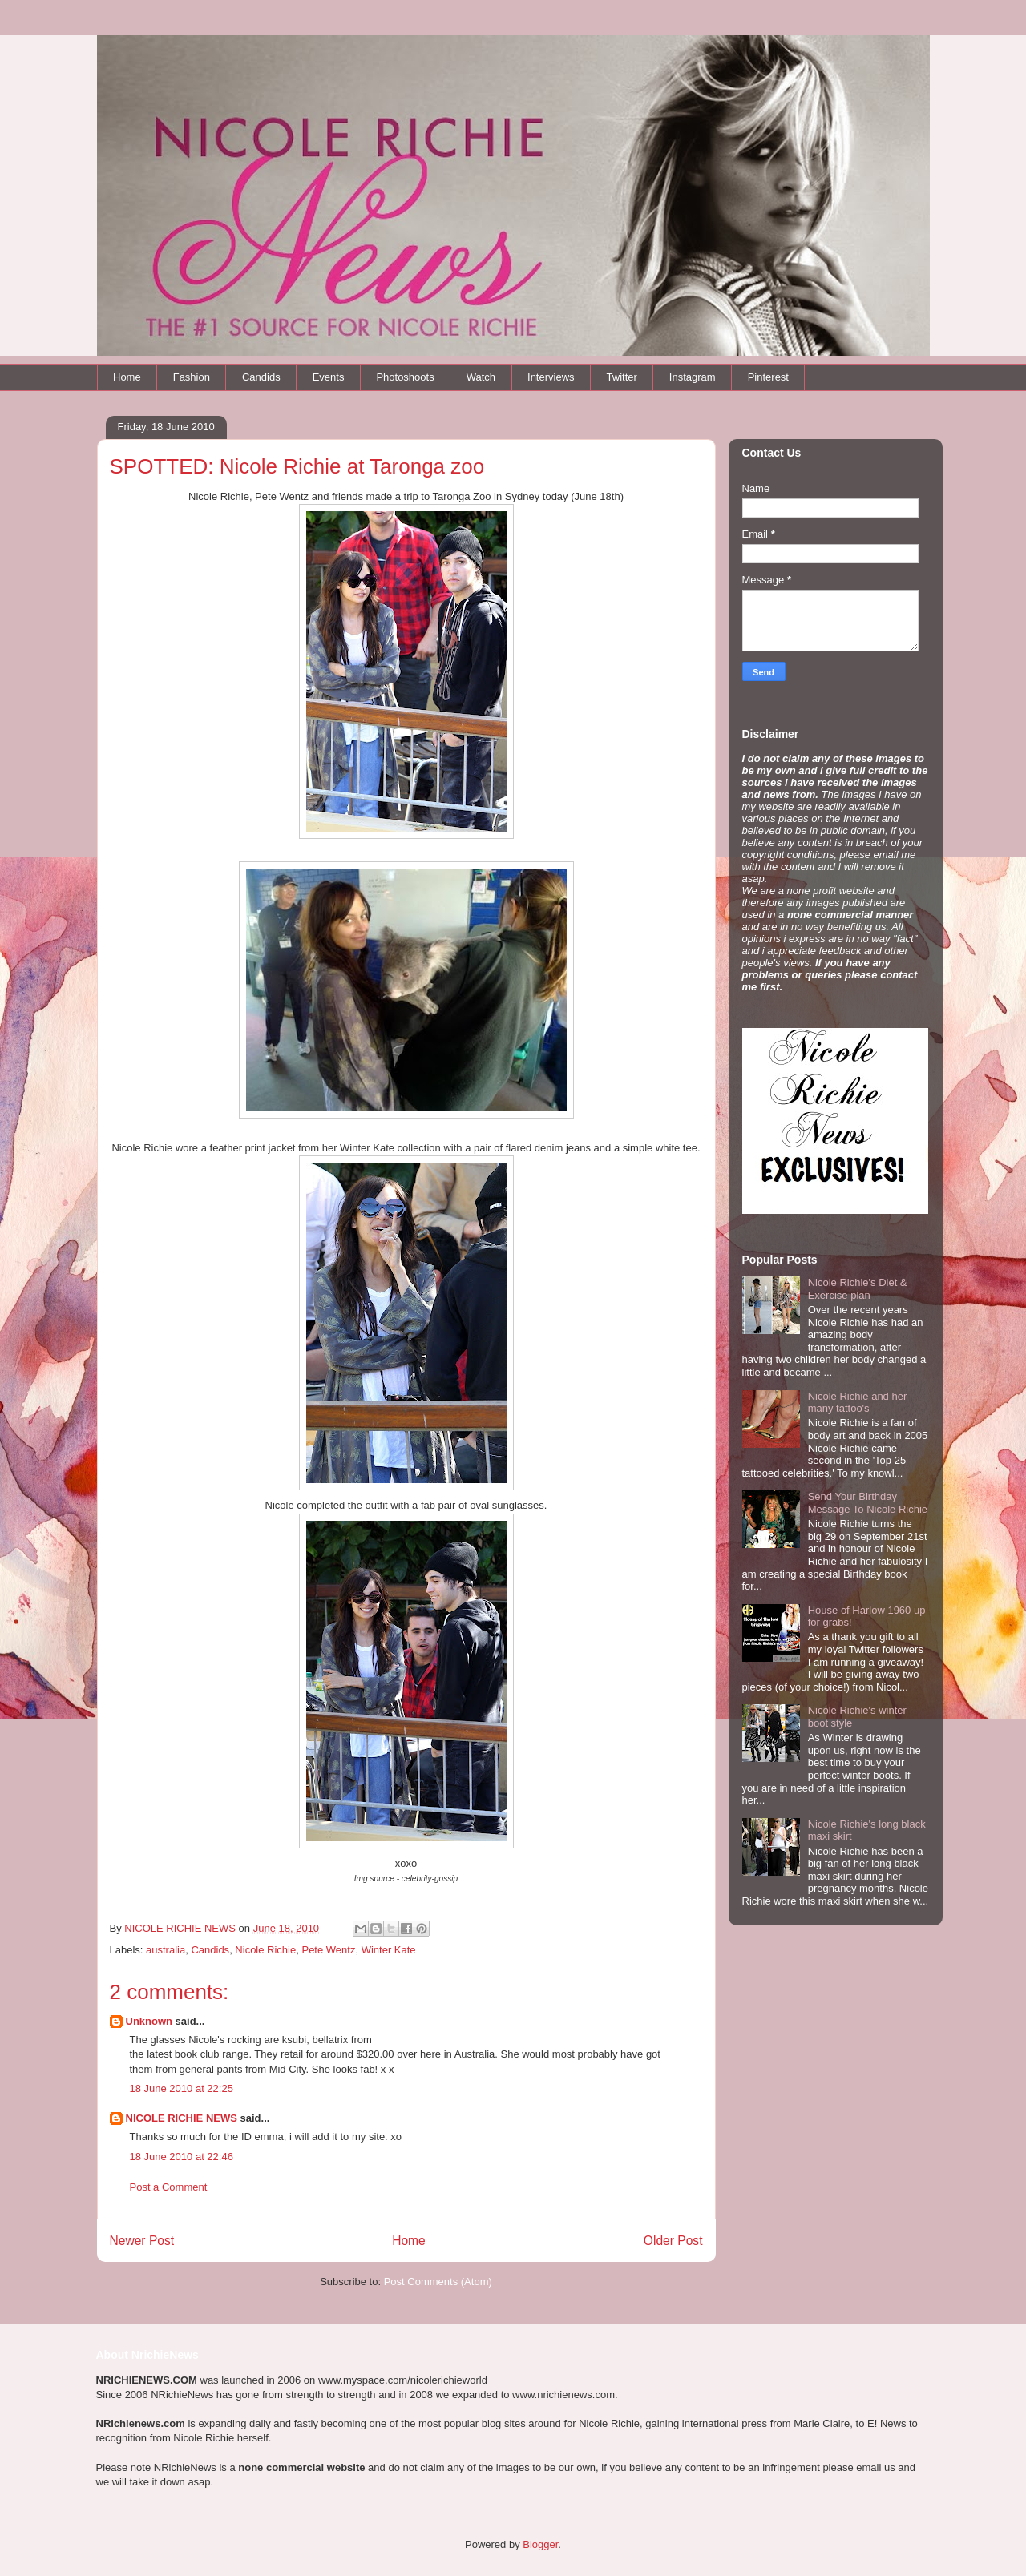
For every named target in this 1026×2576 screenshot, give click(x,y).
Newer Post (142, 2240)
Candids (261, 377)
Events (329, 377)
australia (165, 1950)
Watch (481, 377)
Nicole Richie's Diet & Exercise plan (857, 1288)
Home (127, 377)
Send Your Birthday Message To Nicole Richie (867, 1502)
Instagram (692, 377)
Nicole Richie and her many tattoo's (857, 1402)
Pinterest (768, 377)
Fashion (191, 377)
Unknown (149, 2021)
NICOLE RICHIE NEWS (181, 2118)
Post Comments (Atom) (438, 2282)
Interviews (551, 377)
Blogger (540, 2544)
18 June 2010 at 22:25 (181, 2088)
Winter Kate (389, 1950)
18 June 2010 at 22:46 (181, 2157)
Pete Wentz (328, 1950)
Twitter (622, 377)
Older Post (673, 2240)
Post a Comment (169, 2187)
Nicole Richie (265, 1950)
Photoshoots (405, 377)
